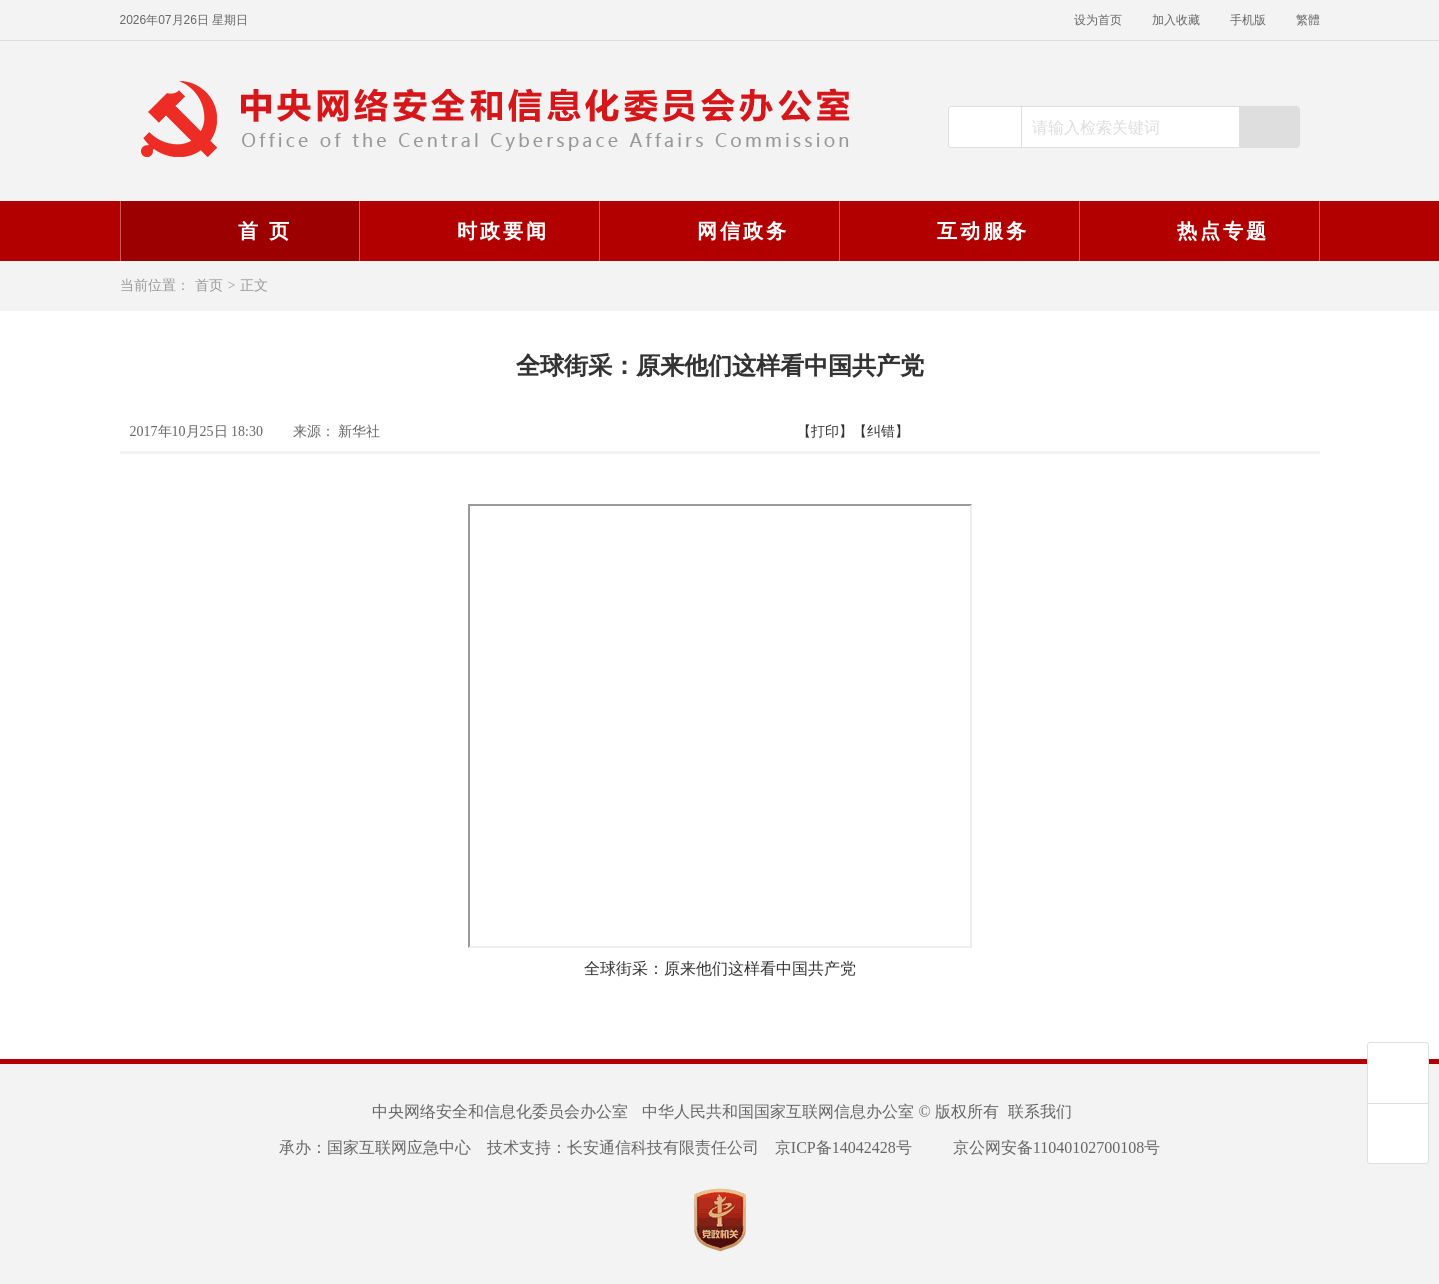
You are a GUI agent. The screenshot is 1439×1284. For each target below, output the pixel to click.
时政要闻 (477, 231)
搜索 (1269, 127)
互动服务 (957, 231)
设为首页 (1098, 20)
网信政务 (717, 231)
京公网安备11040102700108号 (1044, 1147)
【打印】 (825, 431)
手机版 (1248, 20)
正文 (254, 285)
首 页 (239, 231)
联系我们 (1040, 1111)
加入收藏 (1176, 20)
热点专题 (1197, 231)
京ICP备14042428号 (843, 1147)
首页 (209, 285)
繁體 (1308, 20)
